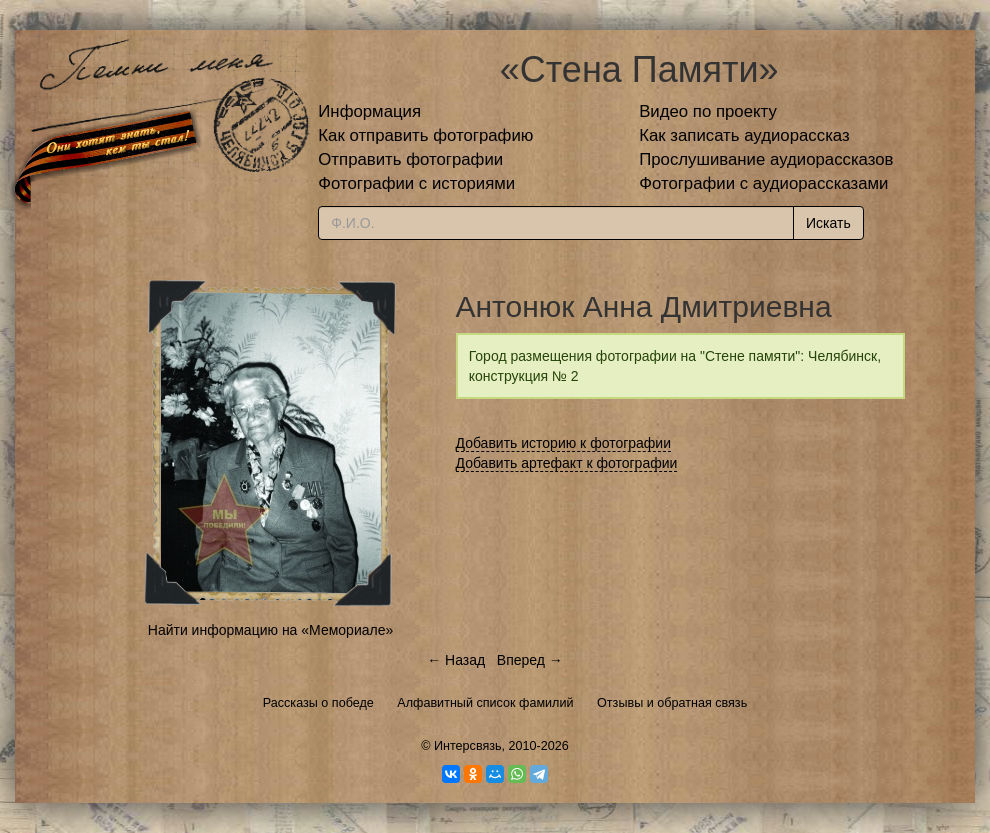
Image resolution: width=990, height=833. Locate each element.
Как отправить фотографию (425, 135)
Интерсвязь (468, 746)
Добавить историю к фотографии (564, 443)
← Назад (456, 660)
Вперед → (530, 660)
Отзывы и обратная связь (672, 703)
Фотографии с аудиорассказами (763, 183)
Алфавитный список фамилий (485, 703)
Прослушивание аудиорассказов (766, 159)
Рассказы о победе (318, 703)
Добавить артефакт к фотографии (567, 463)
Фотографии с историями (416, 183)
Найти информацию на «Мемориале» (270, 630)
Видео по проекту (708, 111)
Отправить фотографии (410, 159)
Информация (369, 111)
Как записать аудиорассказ (744, 135)
